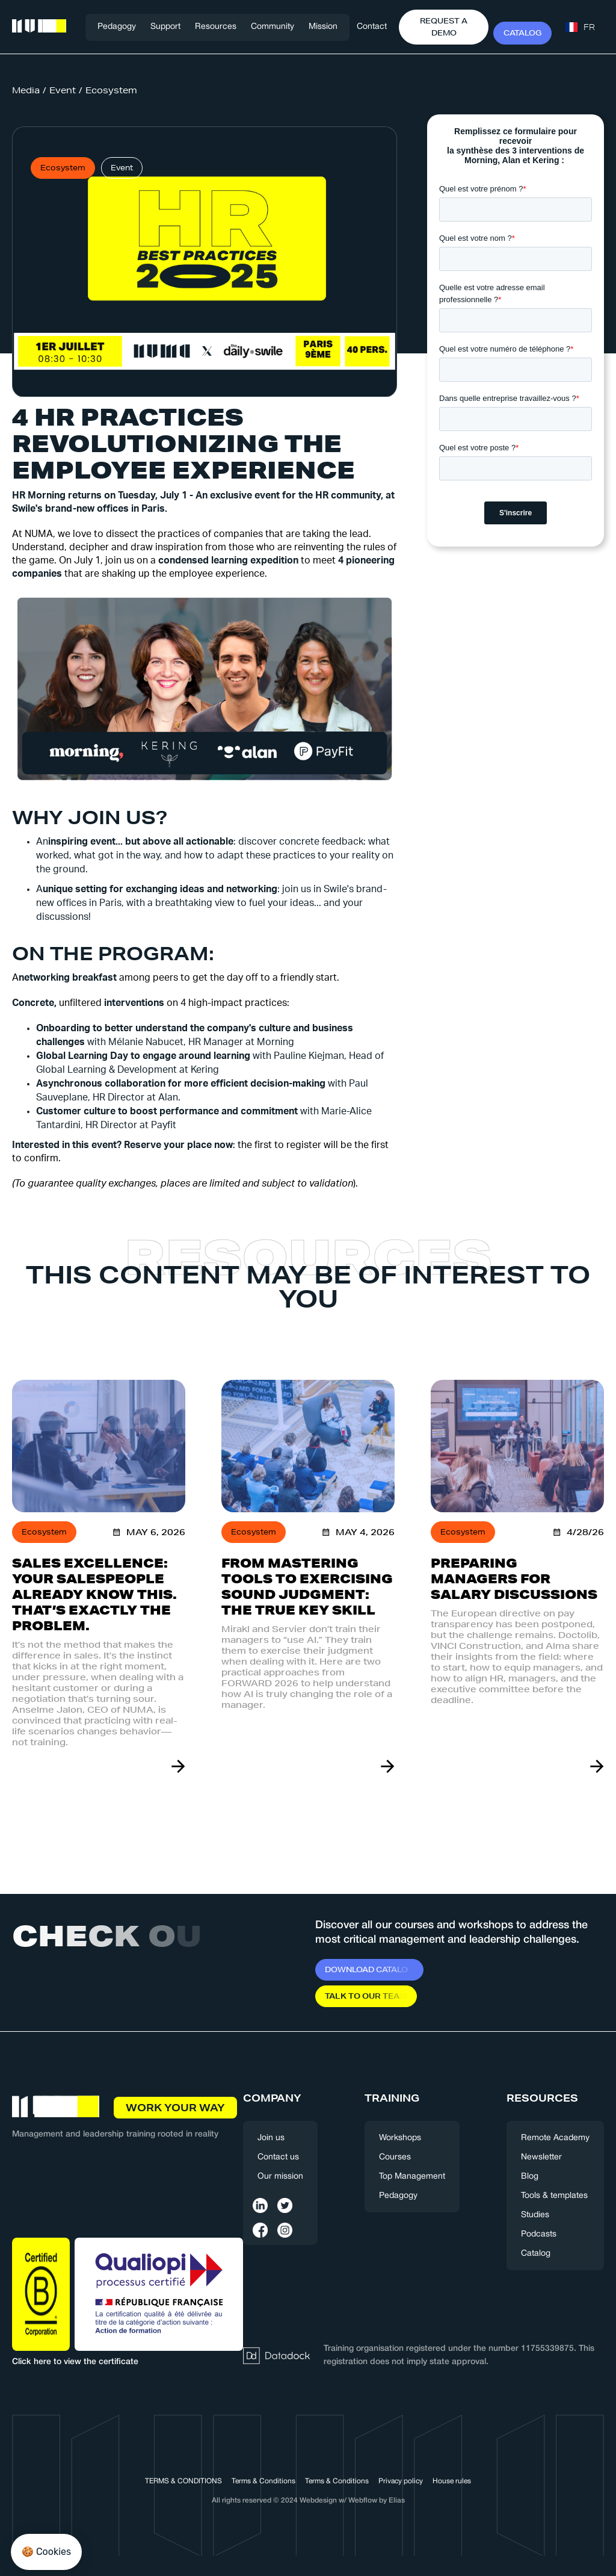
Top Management (412, 2176)
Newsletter (541, 2157)
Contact (372, 27)
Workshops (400, 2138)
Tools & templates (554, 2196)
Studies (535, 2215)
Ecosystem (111, 90)
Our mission (280, 2176)
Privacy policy (400, 2481)
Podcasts (538, 2234)
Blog (529, 2176)
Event (62, 90)
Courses (395, 2157)
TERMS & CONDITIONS (183, 2481)
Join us (271, 2138)
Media (26, 90)
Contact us (278, 2157)
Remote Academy (555, 2138)
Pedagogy (116, 27)
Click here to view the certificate (75, 2362)
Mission (323, 27)
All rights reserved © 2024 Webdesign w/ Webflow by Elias (308, 2500)
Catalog (535, 2254)
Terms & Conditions (263, 2481)
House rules (452, 2481)
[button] (165, 27)
